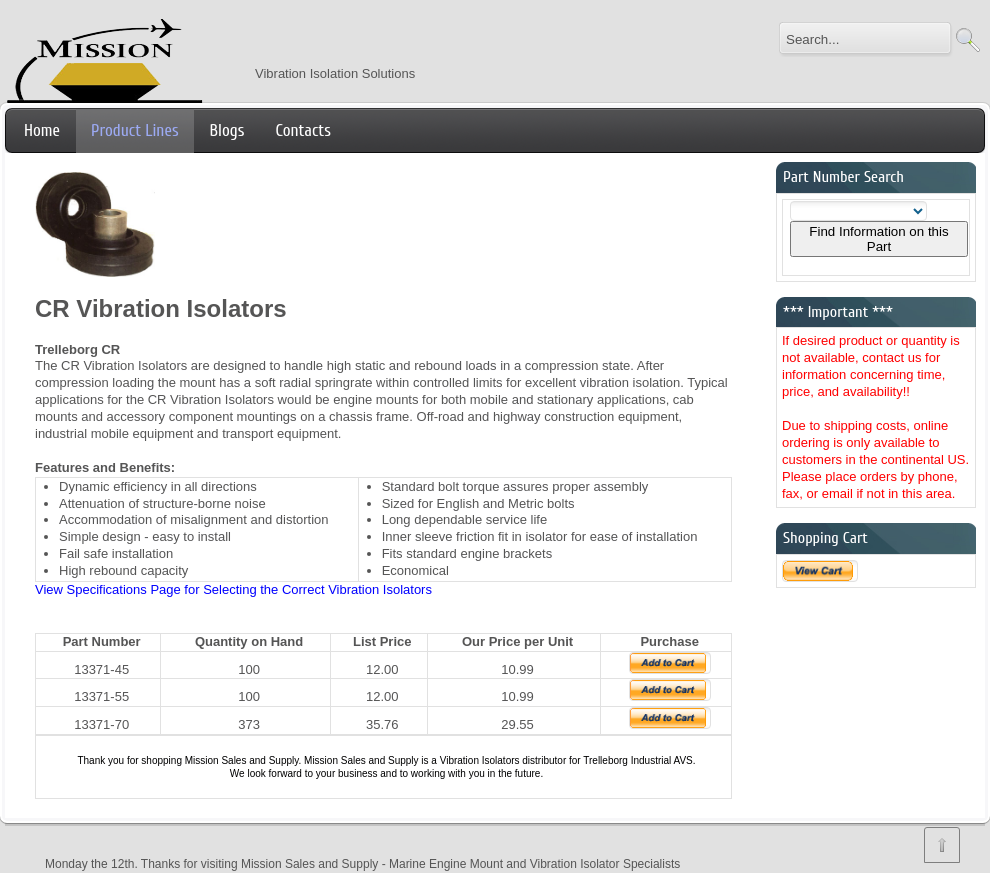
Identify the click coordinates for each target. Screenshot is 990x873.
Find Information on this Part (878, 239)
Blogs (227, 130)
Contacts (302, 130)
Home (42, 130)
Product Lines (135, 130)
